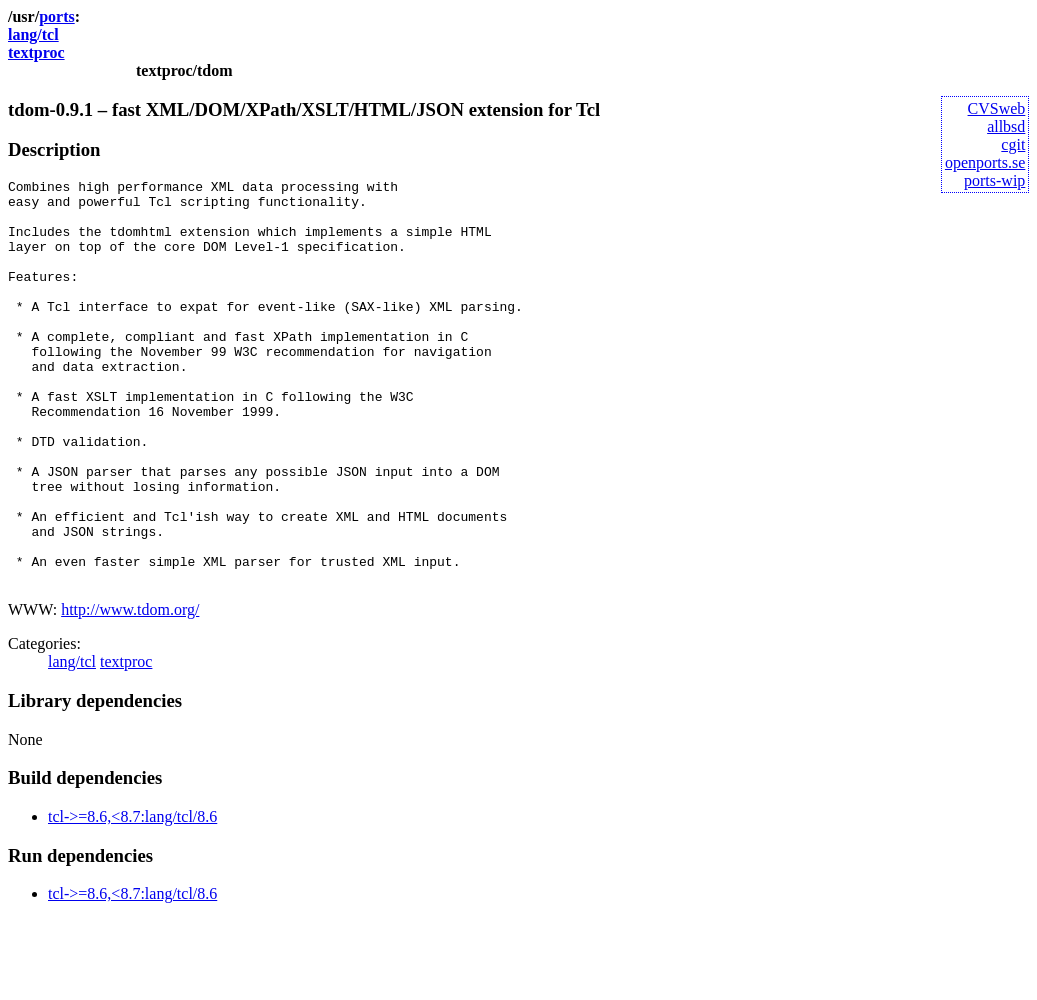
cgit (1013, 144)
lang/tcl (33, 34)
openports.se (985, 162)
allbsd (1006, 126)
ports (57, 16)
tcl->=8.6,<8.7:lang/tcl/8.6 (132, 897)
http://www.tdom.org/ (130, 690)
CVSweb (997, 108)
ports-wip (994, 180)
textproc (36, 52)
